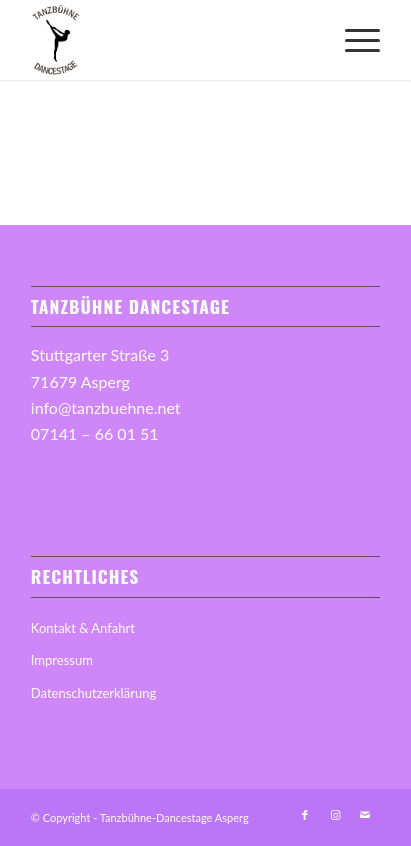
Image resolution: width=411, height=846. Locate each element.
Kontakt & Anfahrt (83, 628)
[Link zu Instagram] (335, 815)
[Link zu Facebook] (305, 815)
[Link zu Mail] (365, 815)
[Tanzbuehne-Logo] (170, 40)
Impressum (62, 660)
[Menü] (352, 40)
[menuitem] (352, 40)
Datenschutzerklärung (93, 693)
